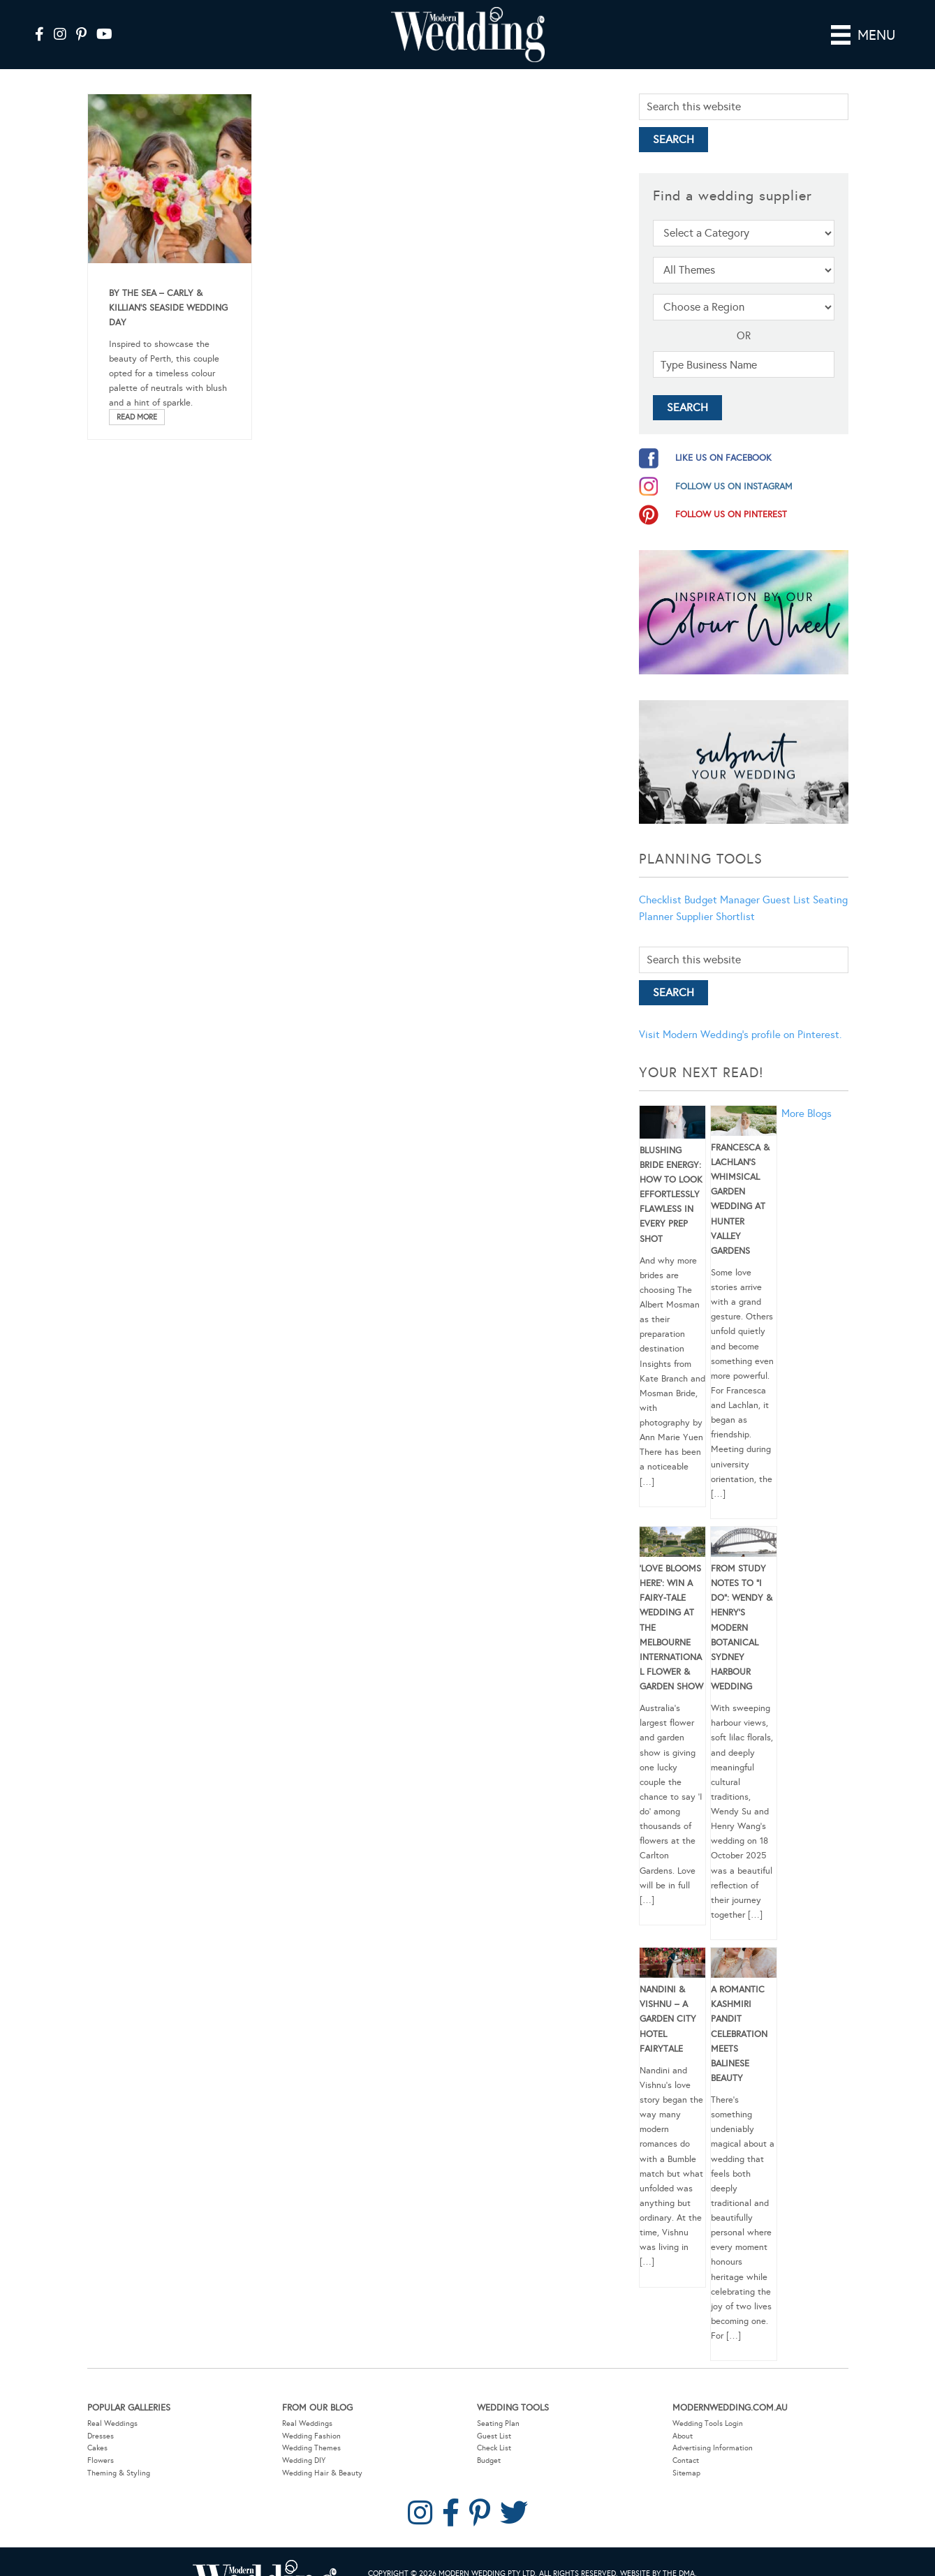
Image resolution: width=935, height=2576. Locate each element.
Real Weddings (112, 2403)
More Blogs (806, 1094)
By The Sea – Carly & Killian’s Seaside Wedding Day (168, 287)
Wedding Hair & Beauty (322, 2452)
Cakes (97, 2428)
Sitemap (686, 2452)
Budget (489, 2440)
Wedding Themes (311, 2428)
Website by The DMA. (658, 2554)
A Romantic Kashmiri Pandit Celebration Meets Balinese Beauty (739, 2014)
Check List (494, 2428)
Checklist (660, 880)
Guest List (786, 880)
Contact (685, 2440)
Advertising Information (712, 2428)
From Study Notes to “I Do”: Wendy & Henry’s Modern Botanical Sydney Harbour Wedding (741, 1608)
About (682, 2416)
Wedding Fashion (311, 2416)
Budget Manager (722, 880)
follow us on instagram (734, 467)
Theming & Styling (118, 2452)
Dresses (100, 2416)
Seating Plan (498, 2403)
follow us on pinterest (731, 495)
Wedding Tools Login (707, 2403)
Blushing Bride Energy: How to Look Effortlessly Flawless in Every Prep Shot (671, 1175)
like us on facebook (723, 438)
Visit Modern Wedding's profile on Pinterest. (740, 1015)
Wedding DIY (303, 2440)
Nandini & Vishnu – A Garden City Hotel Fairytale (668, 1999)
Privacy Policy (438, 2568)
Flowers (100, 2440)
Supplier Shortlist (715, 897)
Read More (137, 396)
